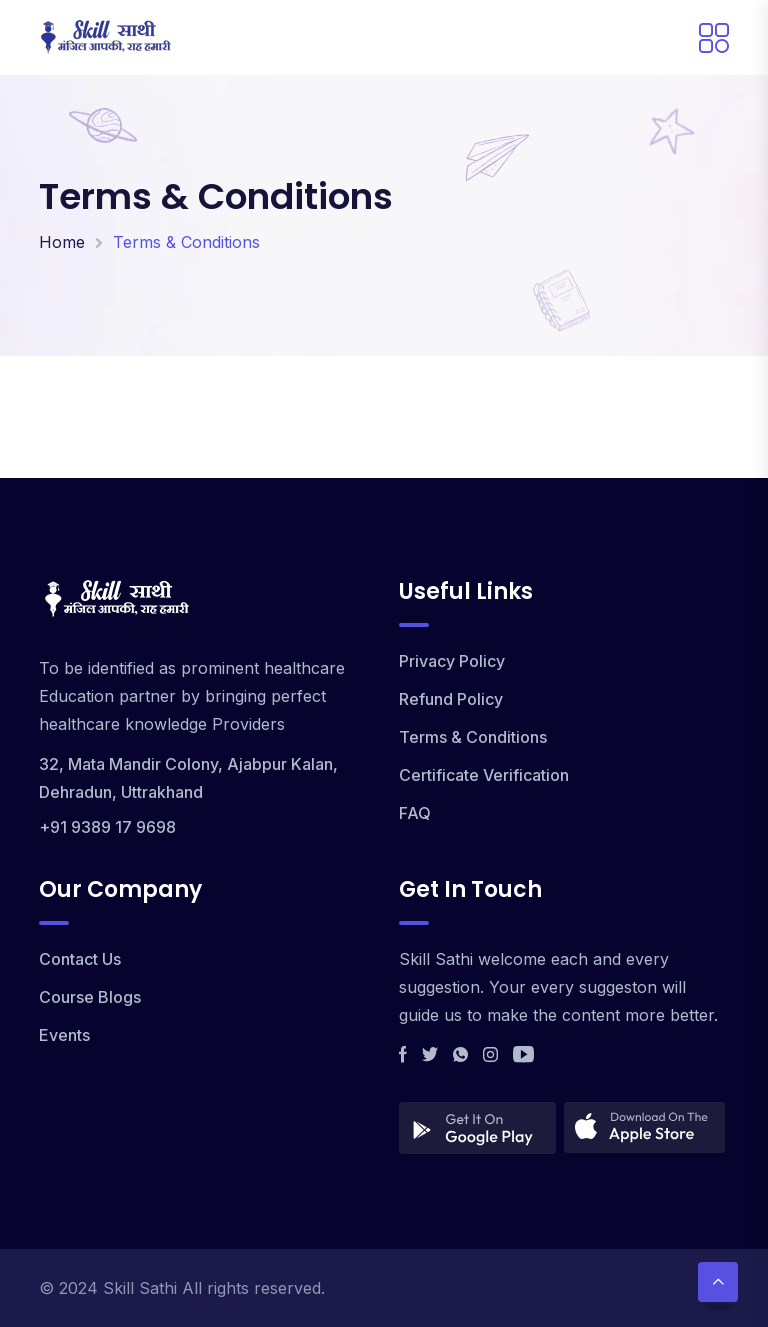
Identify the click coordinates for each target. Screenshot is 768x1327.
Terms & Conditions (473, 737)
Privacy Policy (452, 661)
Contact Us (80, 959)
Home (62, 242)
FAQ (415, 813)
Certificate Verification (484, 775)
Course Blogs (90, 997)
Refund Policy (451, 699)
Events (64, 1035)
